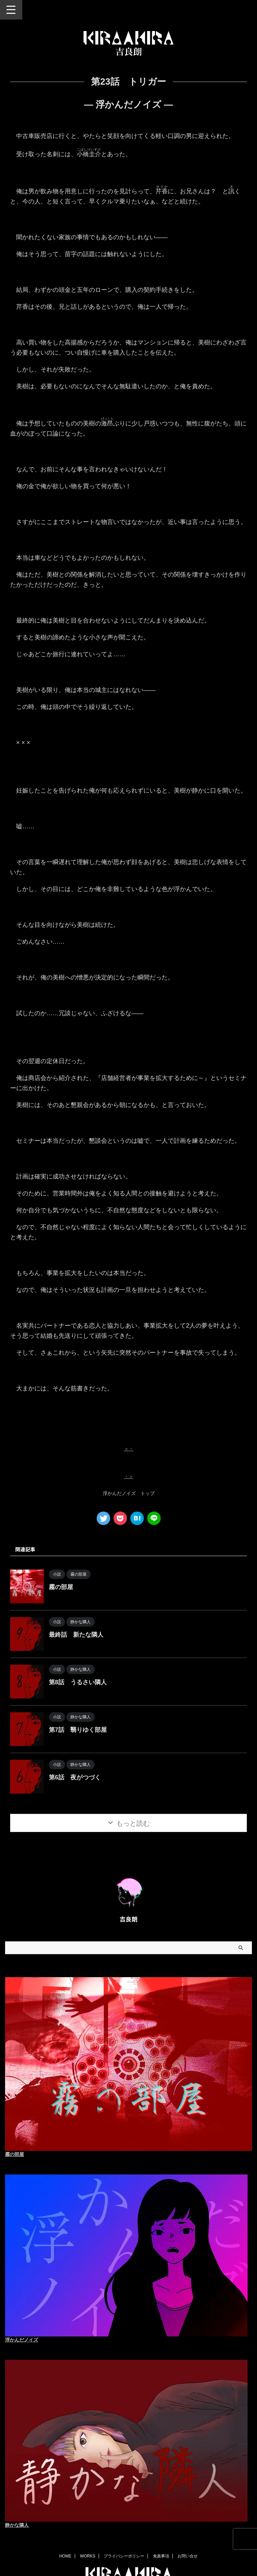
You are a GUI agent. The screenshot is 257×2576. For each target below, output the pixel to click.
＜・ (128, 1448)
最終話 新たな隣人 (76, 1634)
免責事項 (161, 2556)
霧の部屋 (61, 1587)
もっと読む (133, 1823)
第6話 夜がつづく (75, 1777)
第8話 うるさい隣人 (78, 1682)
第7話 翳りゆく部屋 (78, 1729)
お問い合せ (188, 2556)
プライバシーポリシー (124, 2556)
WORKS (87, 2556)
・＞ (128, 1476)
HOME (65, 2556)
